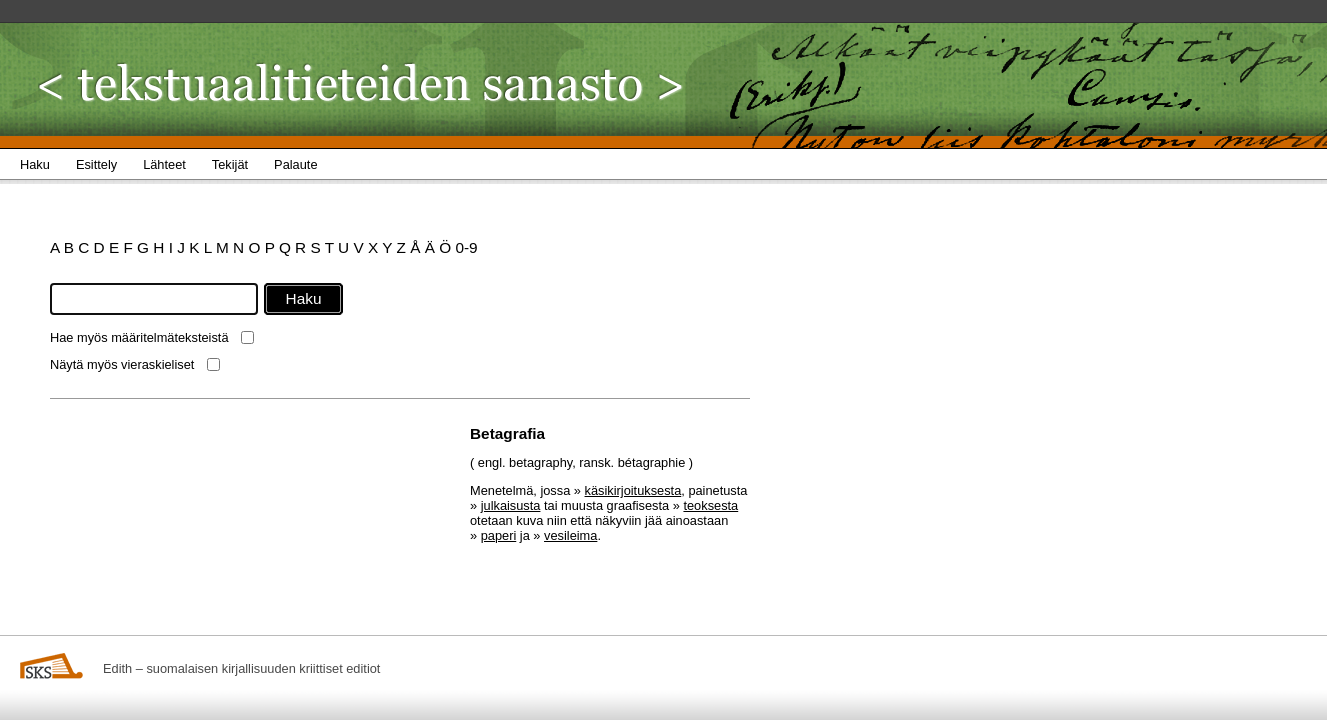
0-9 (466, 247)
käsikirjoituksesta (633, 490)
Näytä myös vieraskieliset (122, 364)
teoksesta (710, 505)
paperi (499, 535)
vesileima (570, 535)
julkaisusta (511, 505)
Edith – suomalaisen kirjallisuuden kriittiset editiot (241, 668)
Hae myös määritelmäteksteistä (139, 337)
